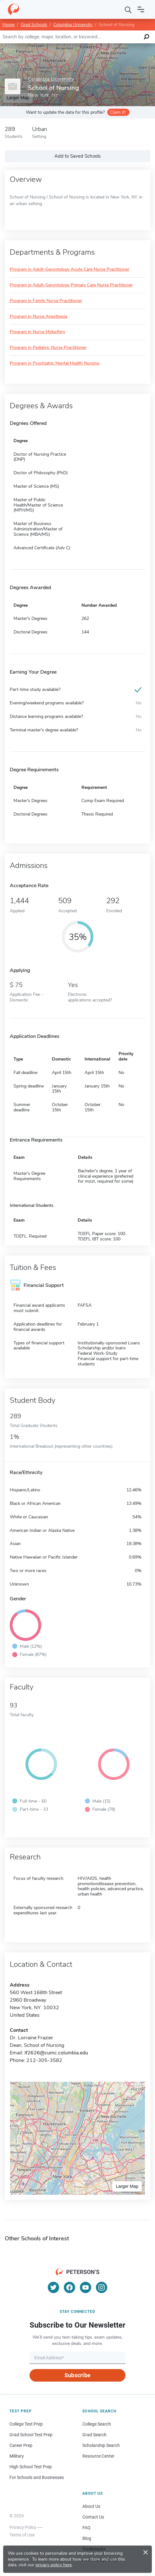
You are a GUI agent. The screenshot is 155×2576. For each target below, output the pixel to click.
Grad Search (94, 2434)
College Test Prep (26, 2424)
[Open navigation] (141, 9)
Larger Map (127, 2186)
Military (16, 2456)
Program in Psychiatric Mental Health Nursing (54, 363)
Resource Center (98, 2456)
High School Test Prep (30, 2466)
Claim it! (117, 112)
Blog (86, 2538)
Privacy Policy (22, 2527)
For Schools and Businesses (36, 2477)
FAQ (86, 2527)
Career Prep (20, 2445)
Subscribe (77, 2375)
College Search (96, 2424)
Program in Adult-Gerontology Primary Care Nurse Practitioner (71, 285)
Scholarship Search (101, 2445)
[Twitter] (53, 2287)
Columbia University (72, 25)
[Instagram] (101, 2287)
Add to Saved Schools (77, 156)
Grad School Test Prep (31, 2434)
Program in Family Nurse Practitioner (46, 301)
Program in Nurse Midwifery (37, 332)
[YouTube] (85, 2287)
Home (8, 25)
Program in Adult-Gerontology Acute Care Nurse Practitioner (69, 269)
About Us (91, 2506)
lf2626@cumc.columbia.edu (56, 2052)
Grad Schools (34, 25)
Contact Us (93, 2516)
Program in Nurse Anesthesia (38, 316)
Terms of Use (22, 2534)
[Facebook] (69, 2287)
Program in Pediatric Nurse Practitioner (48, 347)
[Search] (128, 9)
